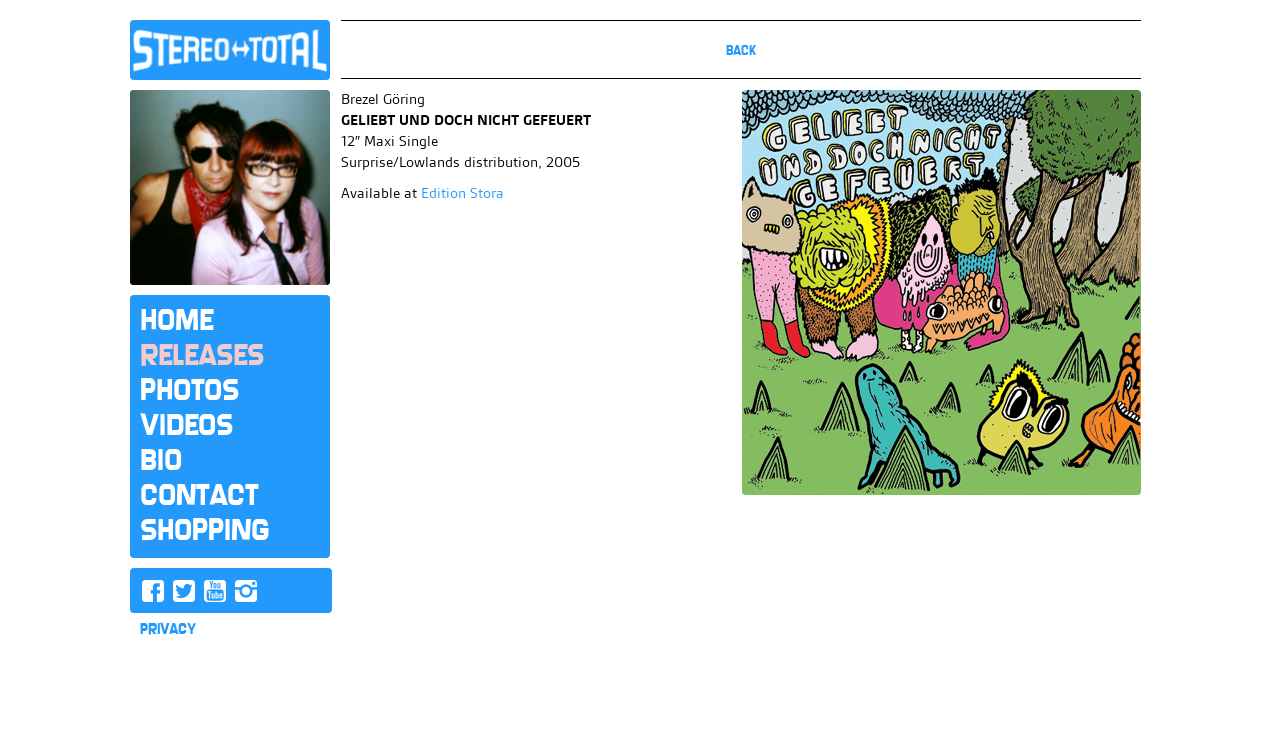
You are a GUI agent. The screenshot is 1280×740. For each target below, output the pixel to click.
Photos (189, 390)
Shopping (204, 530)
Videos (186, 425)
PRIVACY (168, 629)
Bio (161, 460)
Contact (199, 495)
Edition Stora (462, 193)
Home (176, 320)
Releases (202, 355)
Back (741, 50)
